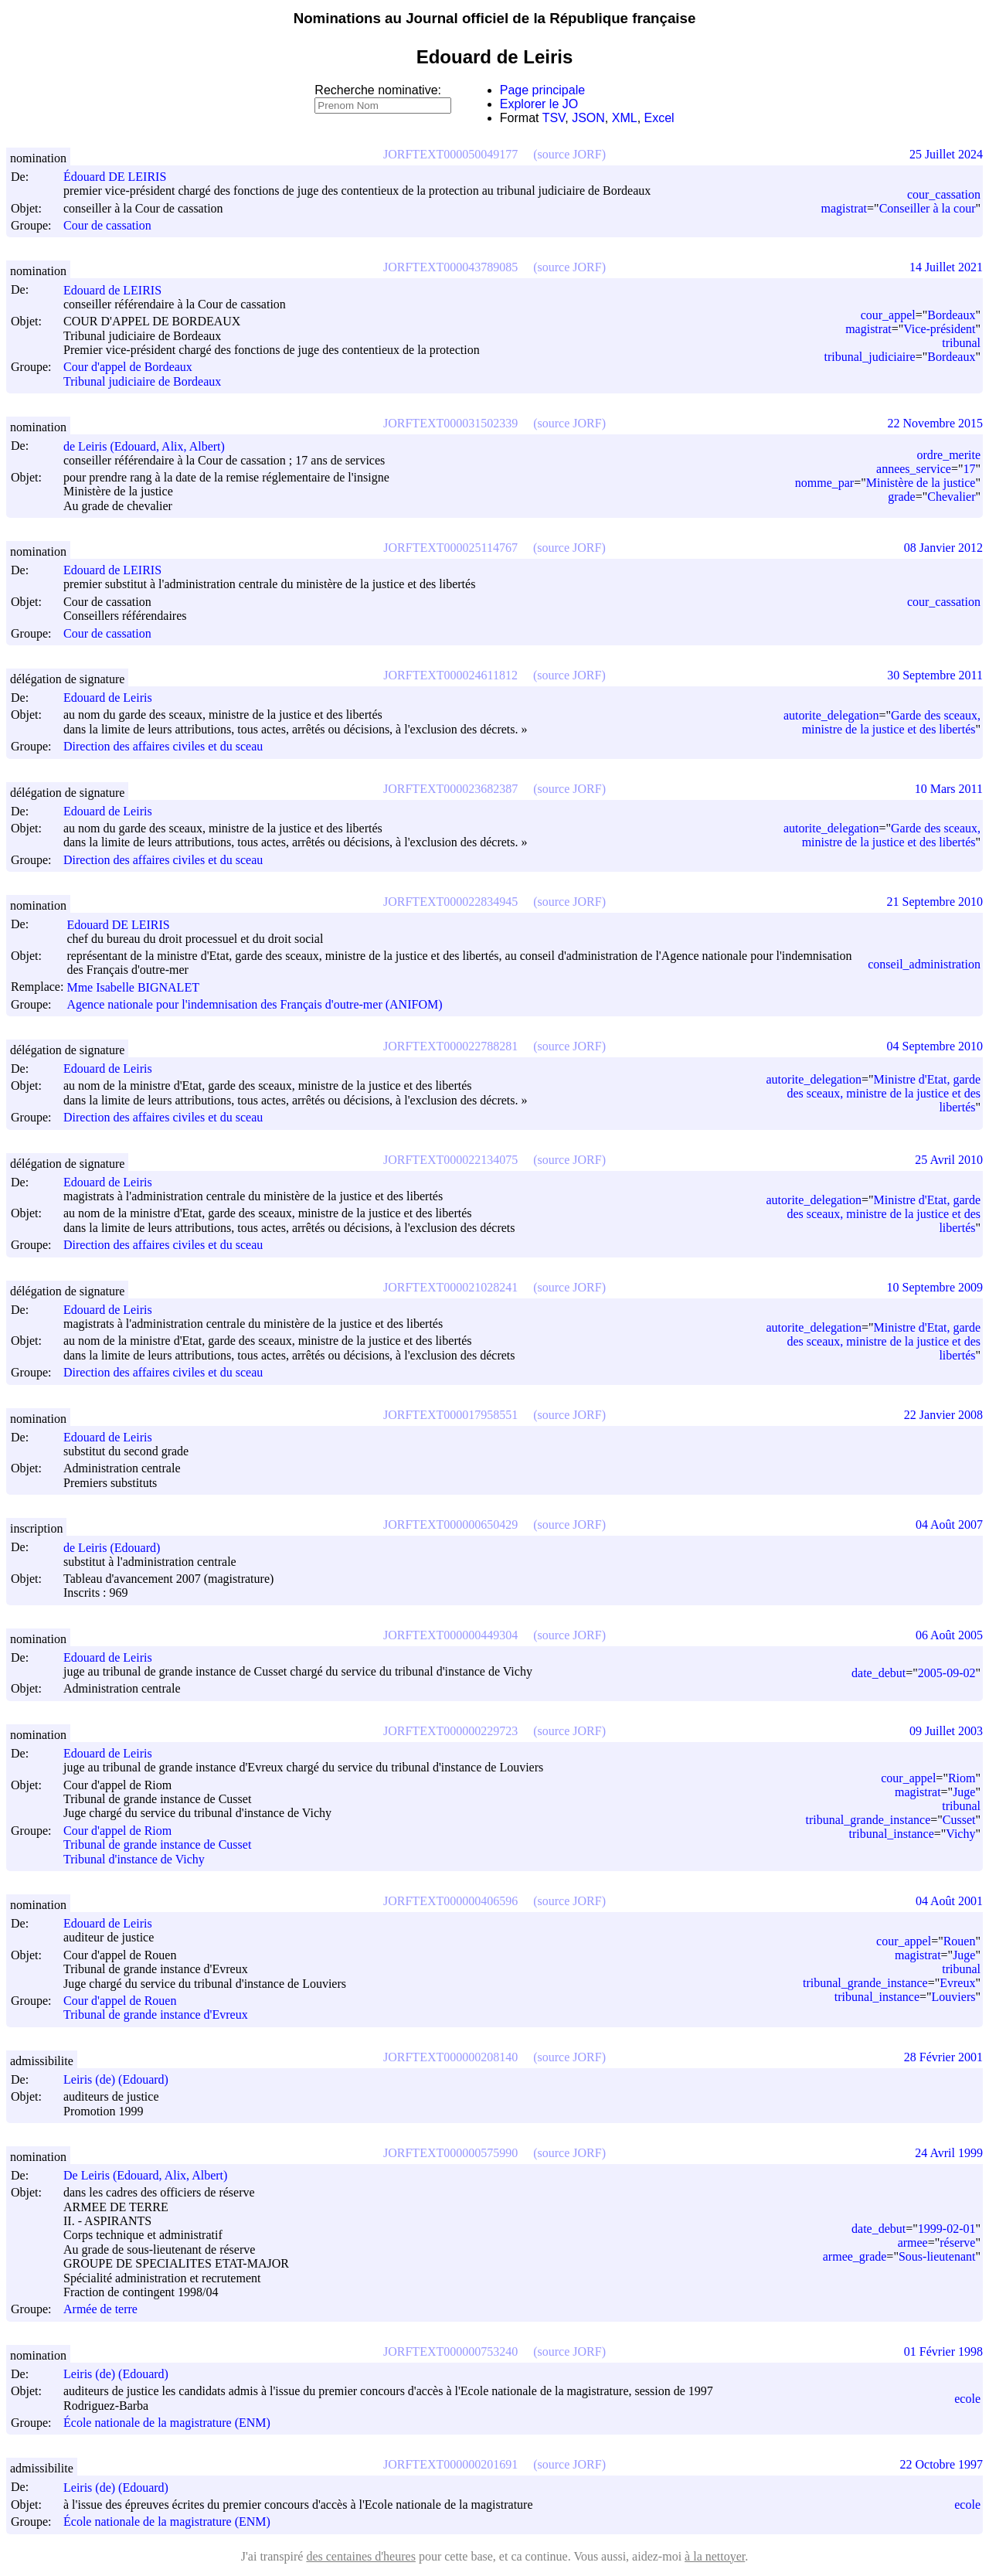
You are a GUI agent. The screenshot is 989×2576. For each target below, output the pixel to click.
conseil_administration (924, 964)
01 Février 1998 (943, 2351)
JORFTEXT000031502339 (450, 423)
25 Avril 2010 (949, 1159)
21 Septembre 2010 (935, 901)
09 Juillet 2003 (946, 1730)
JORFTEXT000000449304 (450, 1635)
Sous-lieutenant (937, 2256)
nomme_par (824, 482)
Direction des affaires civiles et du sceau (163, 747)
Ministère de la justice (921, 482)
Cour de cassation (107, 225)
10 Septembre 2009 (935, 1287)
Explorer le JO (539, 104)
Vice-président (939, 328)
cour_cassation (944, 194)
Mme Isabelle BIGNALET (139, 987)
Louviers (954, 1996)
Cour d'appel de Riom (117, 1830)
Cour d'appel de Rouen (119, 2000)
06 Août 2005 (949, 1635)
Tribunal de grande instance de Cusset (157, 1845)
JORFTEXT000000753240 (450, 2351)
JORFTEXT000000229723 (450, 1730)
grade (902, 496)
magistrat (844, 208)
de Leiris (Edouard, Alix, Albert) (151, 446)
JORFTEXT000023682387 (450, 788)
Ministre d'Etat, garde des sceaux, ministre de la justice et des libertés (884, 1093)
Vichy (960, 1833)
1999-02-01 (947, 2228)
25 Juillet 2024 (946, 154)
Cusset (959, 1819)
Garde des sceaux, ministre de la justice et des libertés (891, 722)
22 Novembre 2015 (935, 423)
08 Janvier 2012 (943, 547)
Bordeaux (951, 315)
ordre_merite (948, 454)
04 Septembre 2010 (935, 1046)
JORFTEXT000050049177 (450, 154)
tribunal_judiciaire (870, 356)
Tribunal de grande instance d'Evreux (155, 2015)
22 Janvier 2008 (943, 1414)
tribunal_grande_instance (868, 1819)
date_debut (878, 1672)
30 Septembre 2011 (935, 675)
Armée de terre (100, 2309)
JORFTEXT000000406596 (450, 1900)
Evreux (957, 1982)
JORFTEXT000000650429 (450, 1524)
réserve (957, 2242)
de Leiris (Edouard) (118, 1547)
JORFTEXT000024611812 (450, 675)
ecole (967, 2398)
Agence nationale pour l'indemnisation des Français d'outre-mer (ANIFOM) (254, 1004)
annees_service (913, 468)
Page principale (542, 90)
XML (624, 117)
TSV (554, 117)
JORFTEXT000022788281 (450, 1046)
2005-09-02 (947, 1672)
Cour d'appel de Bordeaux (127, 367)
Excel (659, 117)
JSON (588, 117)
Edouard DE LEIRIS (124, 924)
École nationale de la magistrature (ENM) (166, 2422)
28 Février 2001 (943, 2057)
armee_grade (855, 2256)
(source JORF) (569, 154)
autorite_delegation (831, 715)
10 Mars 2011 (949, 788)
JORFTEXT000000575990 (450, 2152)
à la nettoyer (715, 2556)
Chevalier (951, 496)
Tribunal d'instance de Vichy (134, 1859)
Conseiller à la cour (927, 208)
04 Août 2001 (949, 1900)
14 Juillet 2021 (946, 267)
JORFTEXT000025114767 (450, 547)
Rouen (959, 1941)
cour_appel (888, 315)
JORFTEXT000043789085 (450, 267)
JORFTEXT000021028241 (450, 1287)
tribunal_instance (891, 1833)
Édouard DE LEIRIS (121, 176)
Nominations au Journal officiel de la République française (495, 18)
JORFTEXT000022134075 (450, 1159)
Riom (962, 1778)
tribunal (961, 342)
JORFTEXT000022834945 (450, 901)
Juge (964, 1791)
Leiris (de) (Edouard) (122, 2079)
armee (913, 2242)
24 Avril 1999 (949, 2152)
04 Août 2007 (949, 1524)
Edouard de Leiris (114, 697)
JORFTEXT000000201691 (450, 2464)
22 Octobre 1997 (941, 2464)
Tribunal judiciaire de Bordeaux (142, 381)
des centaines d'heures (361, 2556)
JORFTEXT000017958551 (450, 1414)
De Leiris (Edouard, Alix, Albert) (152, 2175)
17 (969, 468)
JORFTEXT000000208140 (450, 2057)
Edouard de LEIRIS (119, 290)
